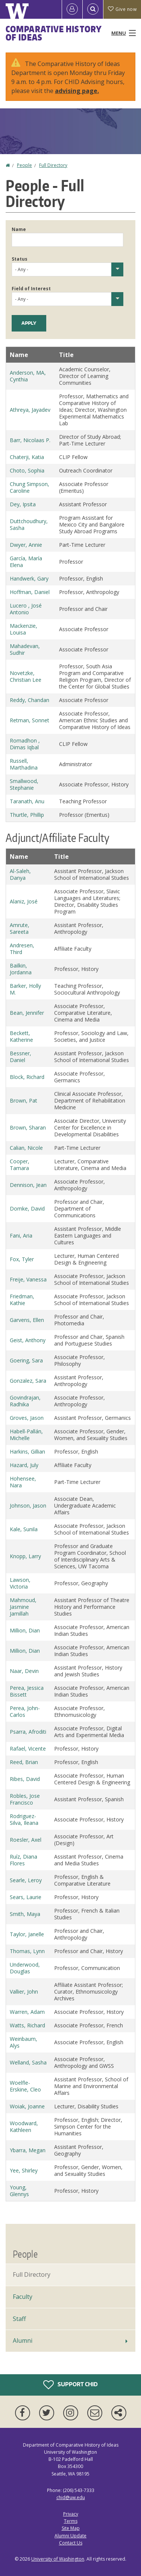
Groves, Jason (27, 1417)
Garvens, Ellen (27, 1319)
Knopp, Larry (25, 1556)
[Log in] (72, 9)
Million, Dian (25, 1630)
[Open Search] (93, 9)
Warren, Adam (27, 2011)
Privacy (70, 2514)
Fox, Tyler (22, 1259)
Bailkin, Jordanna (21, 969)
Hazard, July (24, 1465)
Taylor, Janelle (27, 1934)
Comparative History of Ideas (54, 33)
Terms (70, 2521)
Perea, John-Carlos (25, 1711)
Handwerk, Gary (29, 578)
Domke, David (27, 1208)
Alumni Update (70, 2535)
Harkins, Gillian (27, 1451)
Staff (19, 2319)
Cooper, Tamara (19, 1165)
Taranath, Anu (27, 801)
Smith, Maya (25, 1913)
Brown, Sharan (28, 1127)
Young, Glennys (19, 2191)
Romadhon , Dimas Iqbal (25, 744)
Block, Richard (27, 1076)
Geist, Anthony (27, 1340)
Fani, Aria (21, 1235)
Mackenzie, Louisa (23, 629)
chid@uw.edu (70, 2497)
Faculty (22, 2296)
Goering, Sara (26, 1360)
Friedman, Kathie (22, 1300)
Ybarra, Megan (27, 2150)
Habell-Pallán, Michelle (26, 1435)
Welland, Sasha (28, 2062)
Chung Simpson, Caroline (29, 487)
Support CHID (70, 2384)
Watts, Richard (27, 2025)
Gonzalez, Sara (28, 1380)
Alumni (22, 2340)
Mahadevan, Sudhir (25, 649)
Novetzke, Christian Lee (25, 676)
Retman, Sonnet (29, 720)
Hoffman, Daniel (30, 592)
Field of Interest (31, 288)
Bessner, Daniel (20, 1057)
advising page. (77, 91)
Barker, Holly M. (25, 989)
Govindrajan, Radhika (25, 1401)
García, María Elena (26, 562)
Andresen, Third (22, 949)
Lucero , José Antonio (26, 609)
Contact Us (70, 2543)
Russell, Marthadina (24, 764)
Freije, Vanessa (28, 1279)
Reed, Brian (24, 1762)
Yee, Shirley (24, 2170)
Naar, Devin (24, 1670)
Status (19, 259)
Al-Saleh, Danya (20, 874)
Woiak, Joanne (27, 2106)
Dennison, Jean (28, 1184)
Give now (122, 9)
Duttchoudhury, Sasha (29, 524)
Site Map (71, 2528)
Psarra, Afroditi (28, 1731)
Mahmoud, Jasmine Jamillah (23, 1606)
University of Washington (57, 2559)
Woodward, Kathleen (24, 2126)
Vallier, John (24, 1991)
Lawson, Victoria (20, 1583)
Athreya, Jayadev (30, 409)
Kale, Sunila (24, 1529)
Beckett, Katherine (21, 1036)
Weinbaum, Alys (23, 2042)
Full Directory (53, 165)
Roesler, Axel (25, 1839)
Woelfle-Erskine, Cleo (25, 2086)
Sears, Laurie (25, 1897)
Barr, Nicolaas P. (30, 440)
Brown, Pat (23, 1100)
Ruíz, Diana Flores (23, 1860)
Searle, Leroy (26, 1880)
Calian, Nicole (26, 1147)
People (24, 165)
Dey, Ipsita (23, 504)
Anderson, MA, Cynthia (28, 376)
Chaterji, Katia (27, 457)
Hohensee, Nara (23, 1482)
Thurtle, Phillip (27, 814)
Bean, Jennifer (27, 1012)
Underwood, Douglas (25, 1968)
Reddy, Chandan (29, 700)
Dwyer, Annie (26, 544)
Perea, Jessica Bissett (27, 1691)
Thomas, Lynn (27, 1951)
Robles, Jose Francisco (25, 1799)
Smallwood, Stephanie (24, 784)
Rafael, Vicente (28, 1748)
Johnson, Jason (28, 1505)
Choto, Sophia (27, 470)
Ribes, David (25, 1778)
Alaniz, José (24, 901)
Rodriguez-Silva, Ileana (24, 1819)
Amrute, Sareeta (19, 928)
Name (19, 229)
